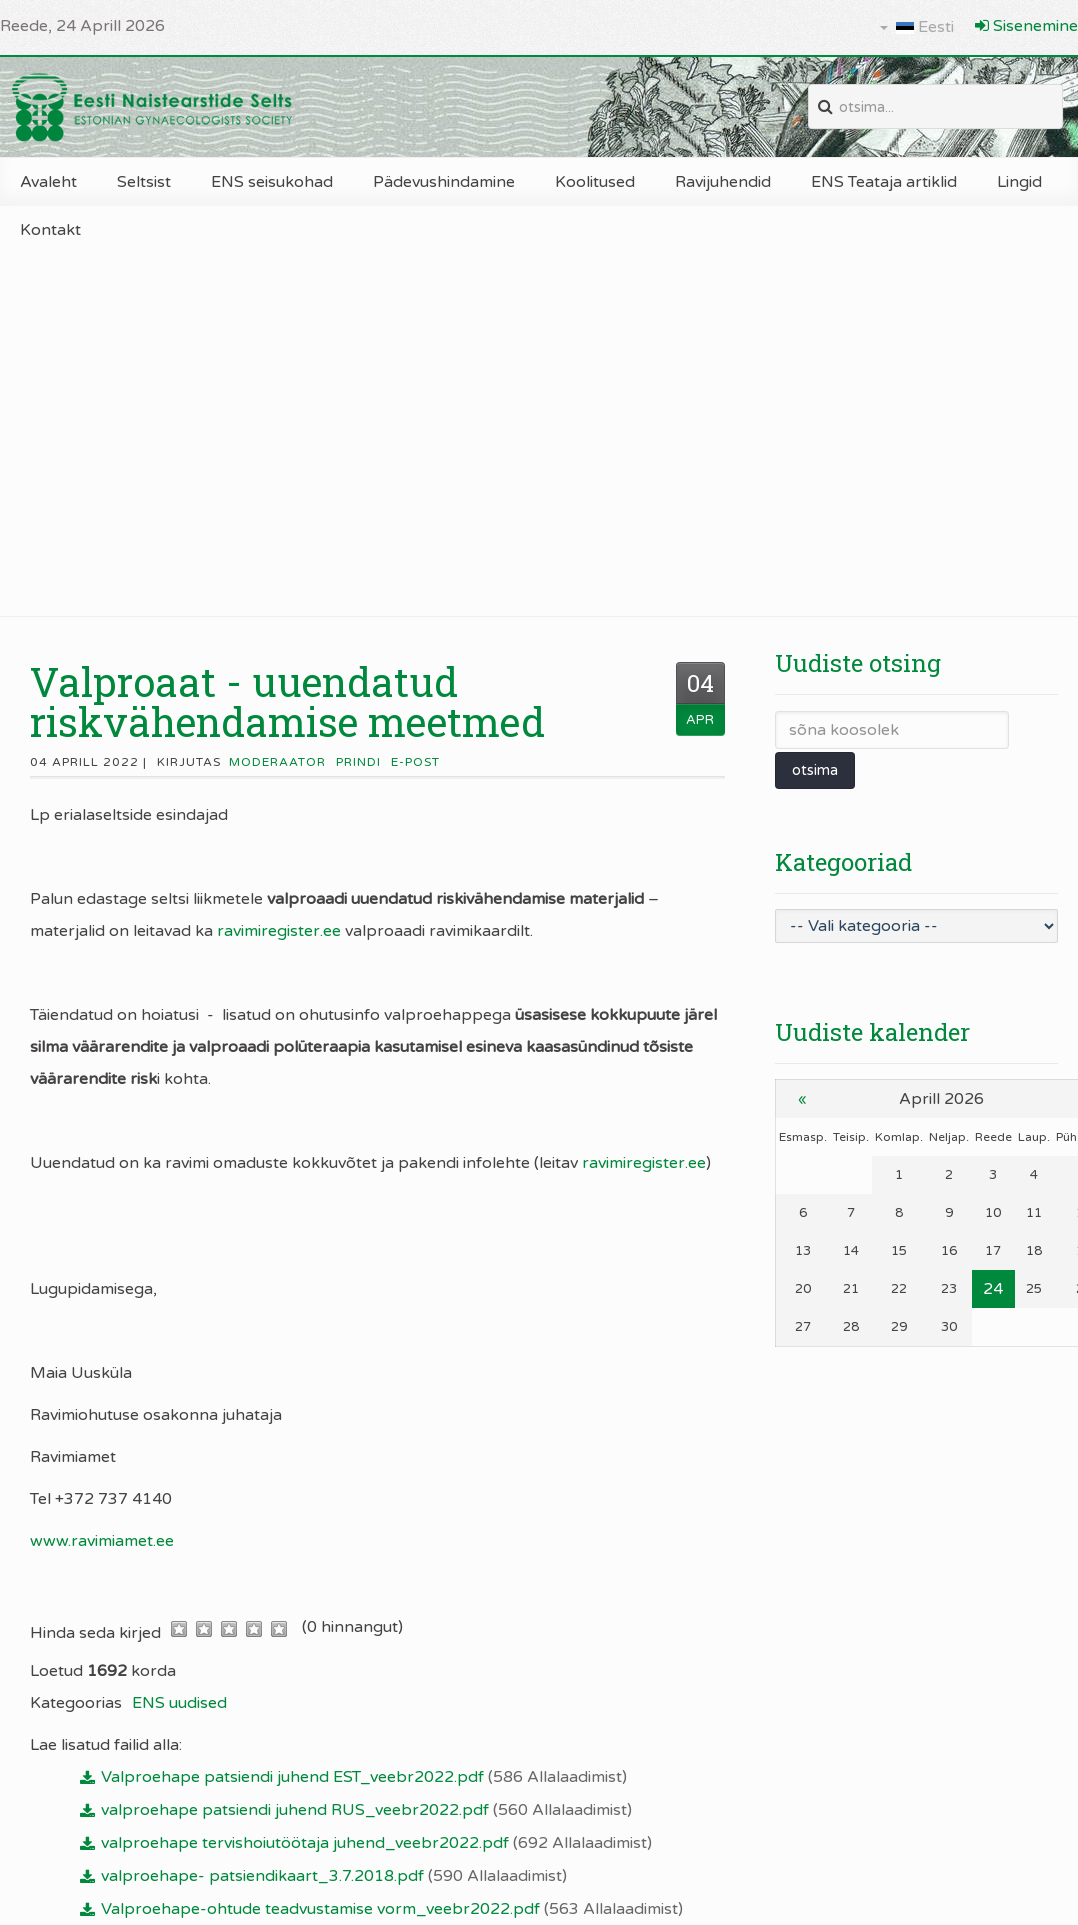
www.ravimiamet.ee (102, 1541)
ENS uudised (179, 1703)
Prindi (358, 762)
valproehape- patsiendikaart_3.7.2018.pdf (334, 1876)
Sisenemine (1026, 26)
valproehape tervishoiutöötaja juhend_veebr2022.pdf (376, 1843)
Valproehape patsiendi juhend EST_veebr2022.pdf (364, 1777)
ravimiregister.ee (279, 931)
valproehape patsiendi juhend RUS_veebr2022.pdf (366, 1810)
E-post (415, 762)
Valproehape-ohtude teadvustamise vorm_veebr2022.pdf (392, 1909)
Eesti (917, 27)
